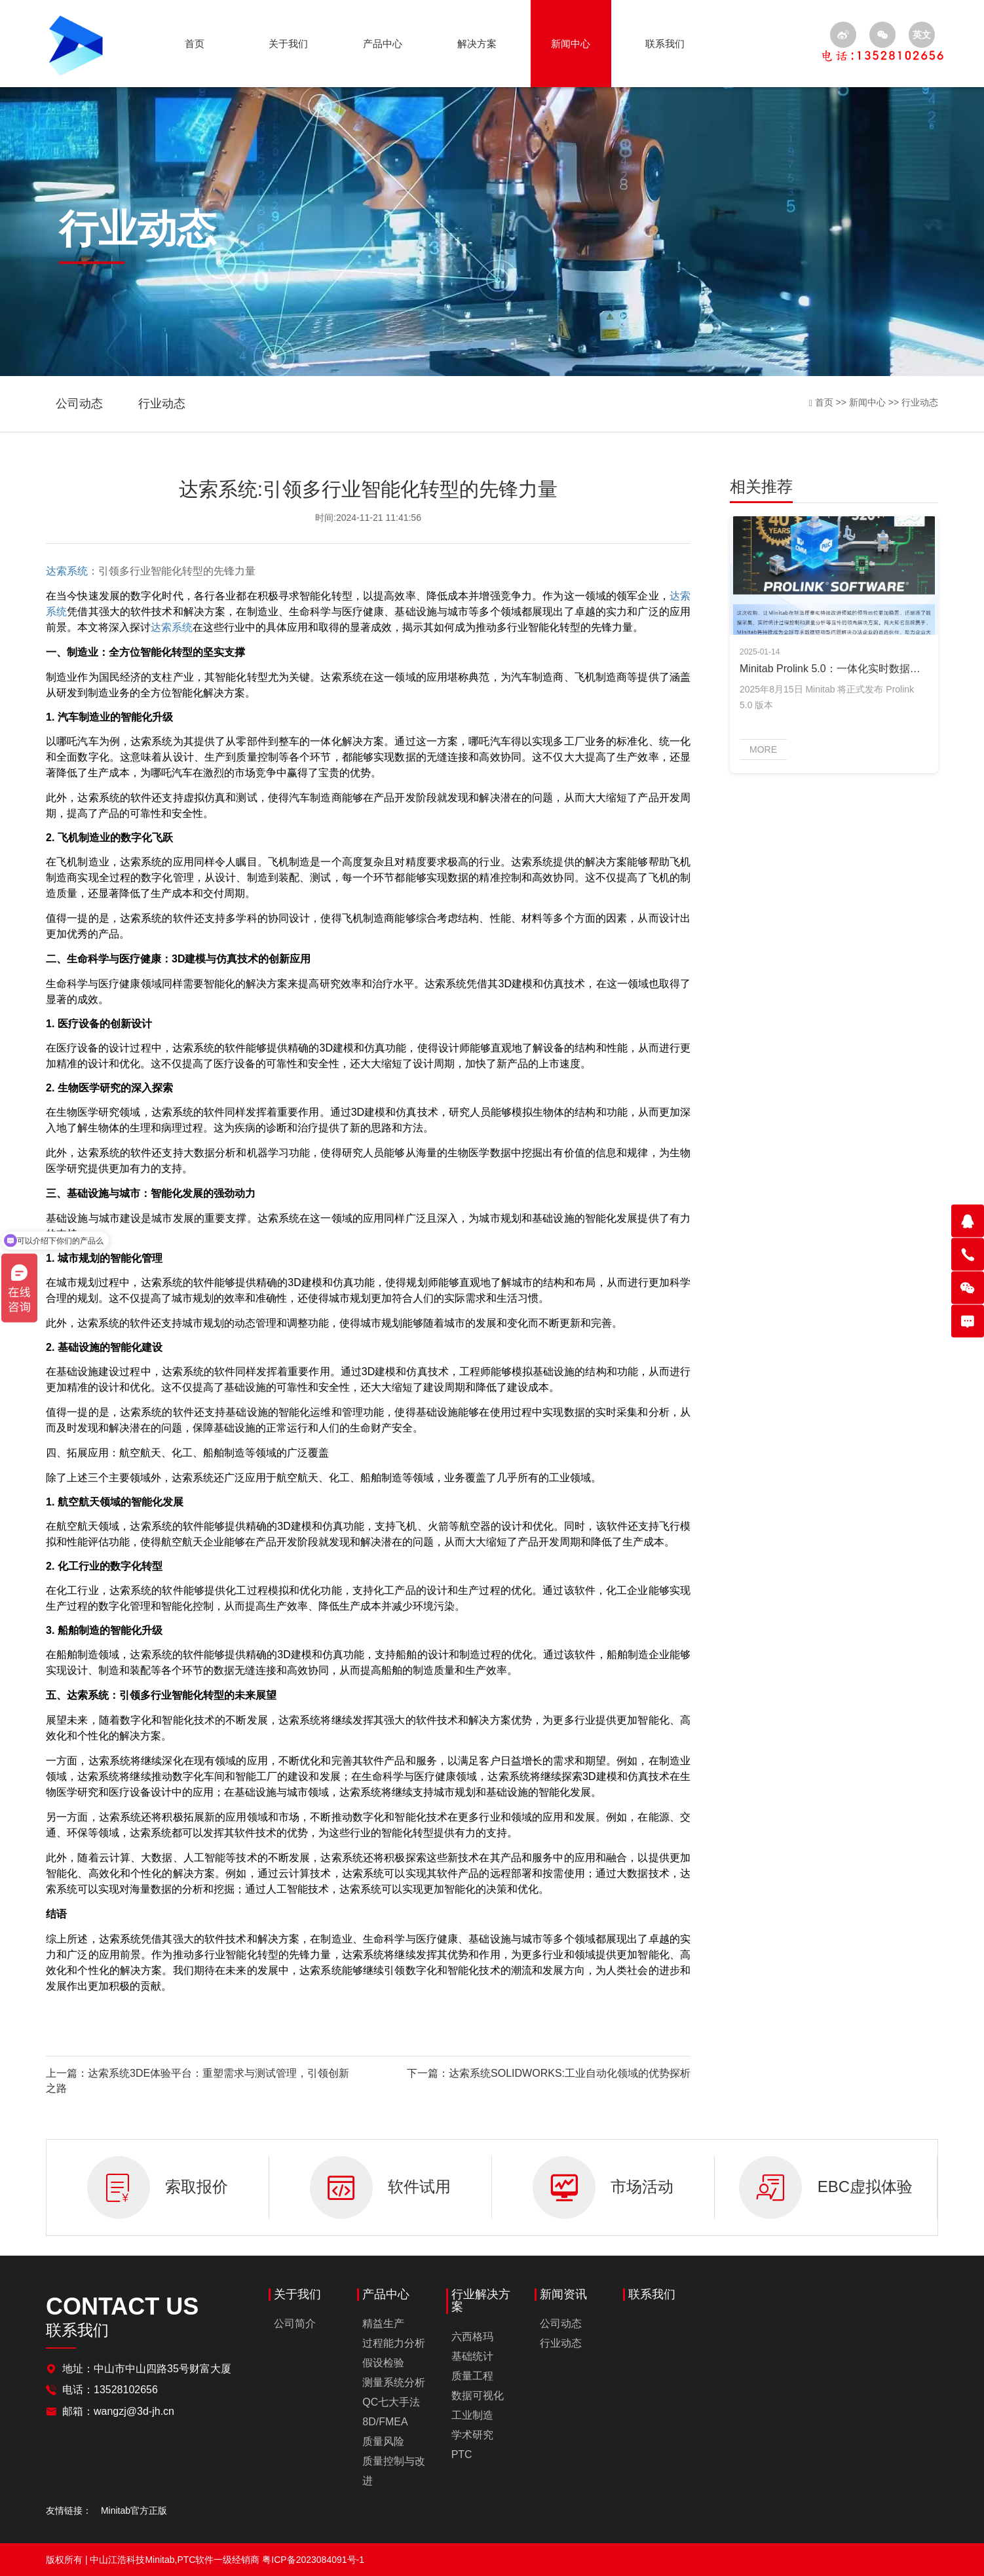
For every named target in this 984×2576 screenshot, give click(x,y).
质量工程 (472, 2375)
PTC (461, 2454)
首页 (194, 43)
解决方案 (477, 43)
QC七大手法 (391, 2402)
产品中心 (382, 43)
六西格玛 (472, 2336)
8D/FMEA (384, 2421)
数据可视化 (477, 2395)
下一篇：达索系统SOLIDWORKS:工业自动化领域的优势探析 (549, 2073)
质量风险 (383, 2441)
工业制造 (472, 2415)
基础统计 (472, 2356)
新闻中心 (570, 43)
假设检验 (383, 2362)
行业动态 (161, 403)
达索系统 (67, 571)
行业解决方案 (480, 2301)
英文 (922, 34)
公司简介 (295, 2323)
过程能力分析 (393, 2343)
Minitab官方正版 (134, 2510)
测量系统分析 (393, 2382)
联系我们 (665, 43)
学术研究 (472, 2434)
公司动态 (79, 403)
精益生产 (383, 2323)
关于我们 (288, 43)
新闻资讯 (563, 2294)
